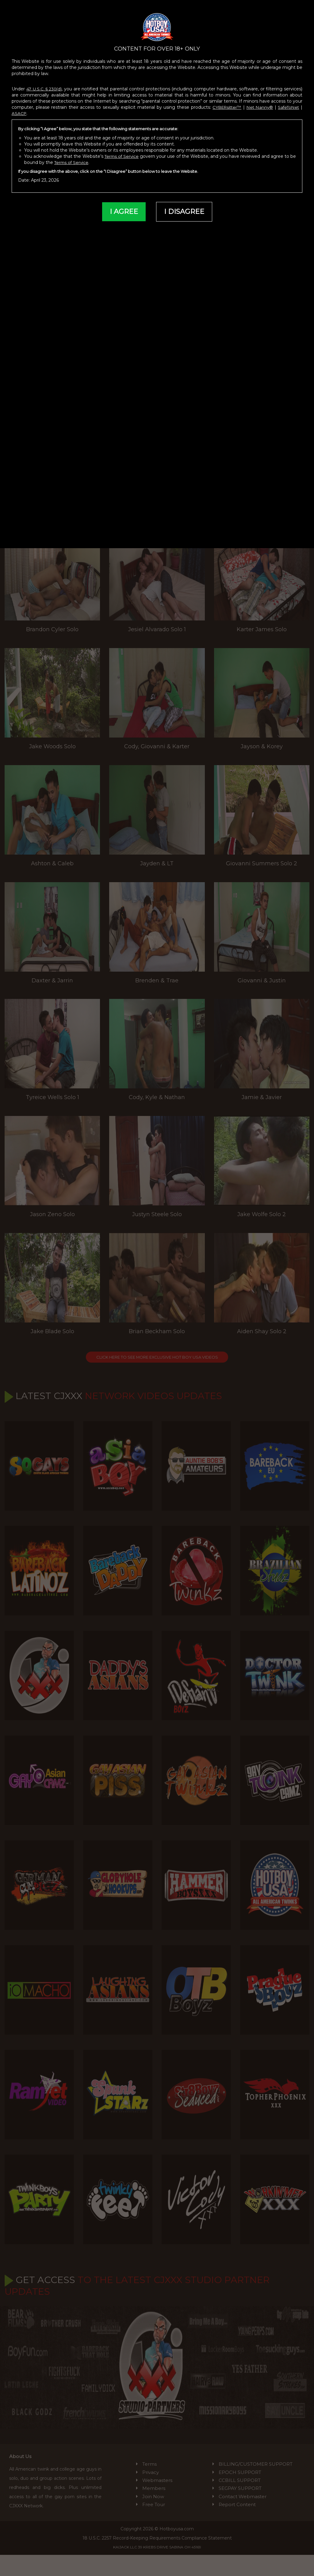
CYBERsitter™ (224, 99)
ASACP (19, 105)
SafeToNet (288, 99)
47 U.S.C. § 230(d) (44, 81)
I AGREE (122, 204)
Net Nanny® (258, 99)
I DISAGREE (184, 204)
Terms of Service (124, 148)
